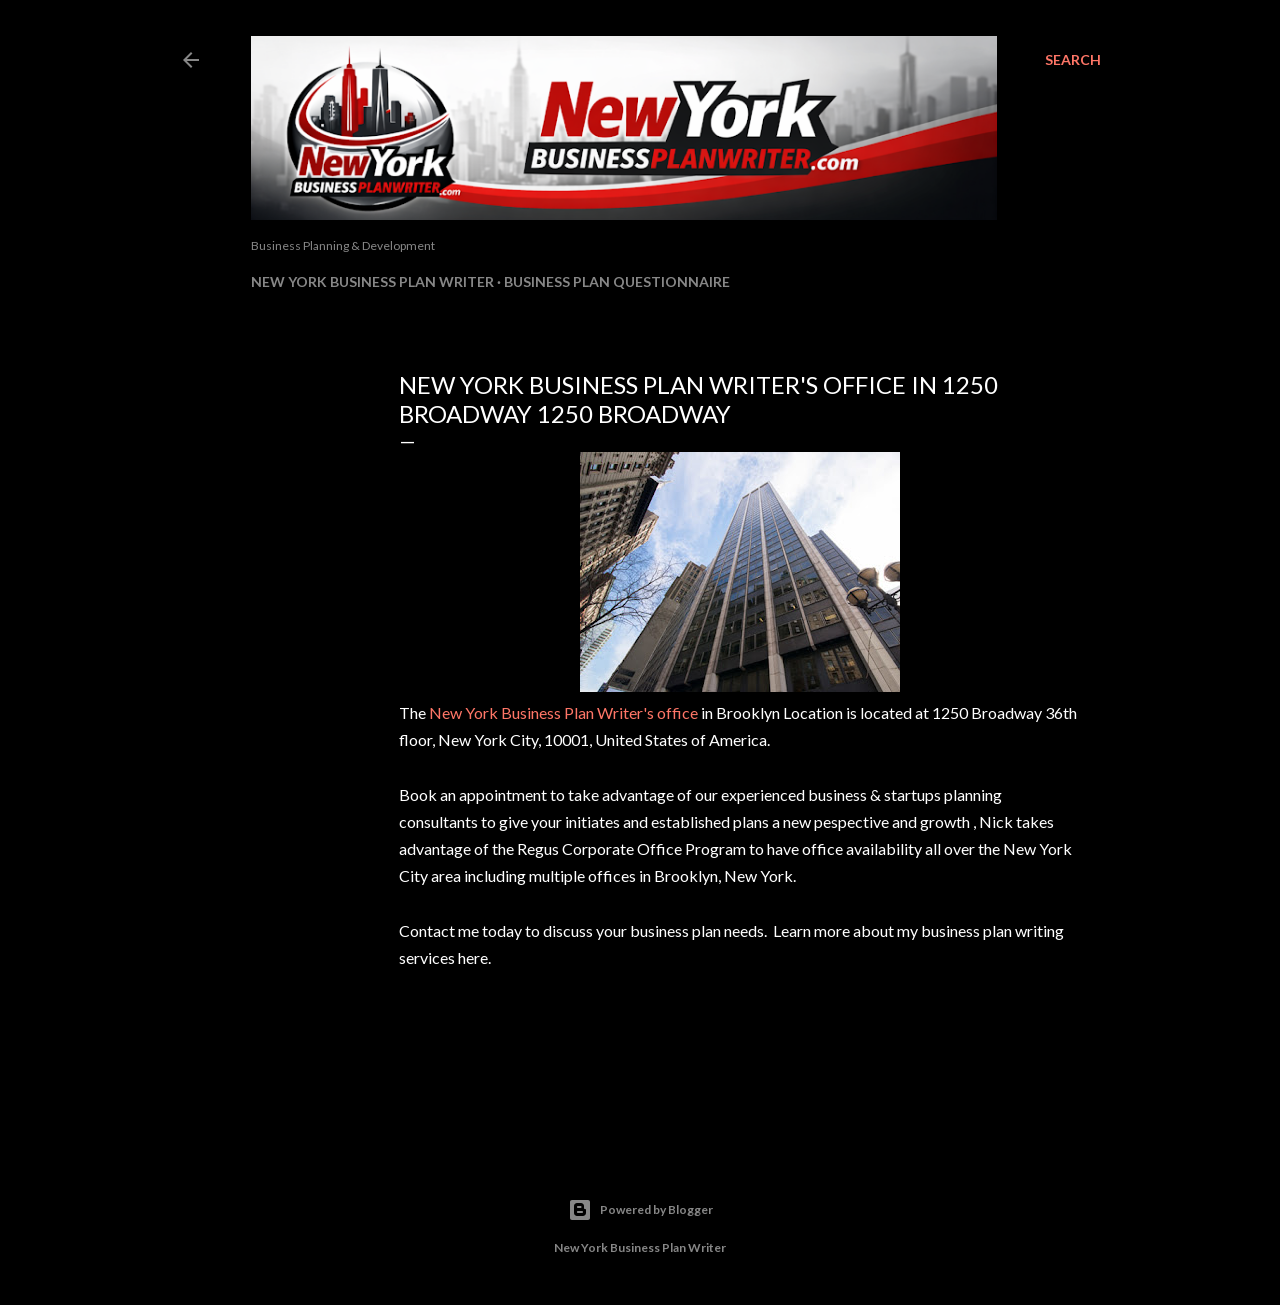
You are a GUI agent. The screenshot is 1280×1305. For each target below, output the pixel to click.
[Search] (1073, 60)
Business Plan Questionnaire (617, 281)
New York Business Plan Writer (372, 281)
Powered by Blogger (640, 1210)
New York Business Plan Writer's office (563, 712)
